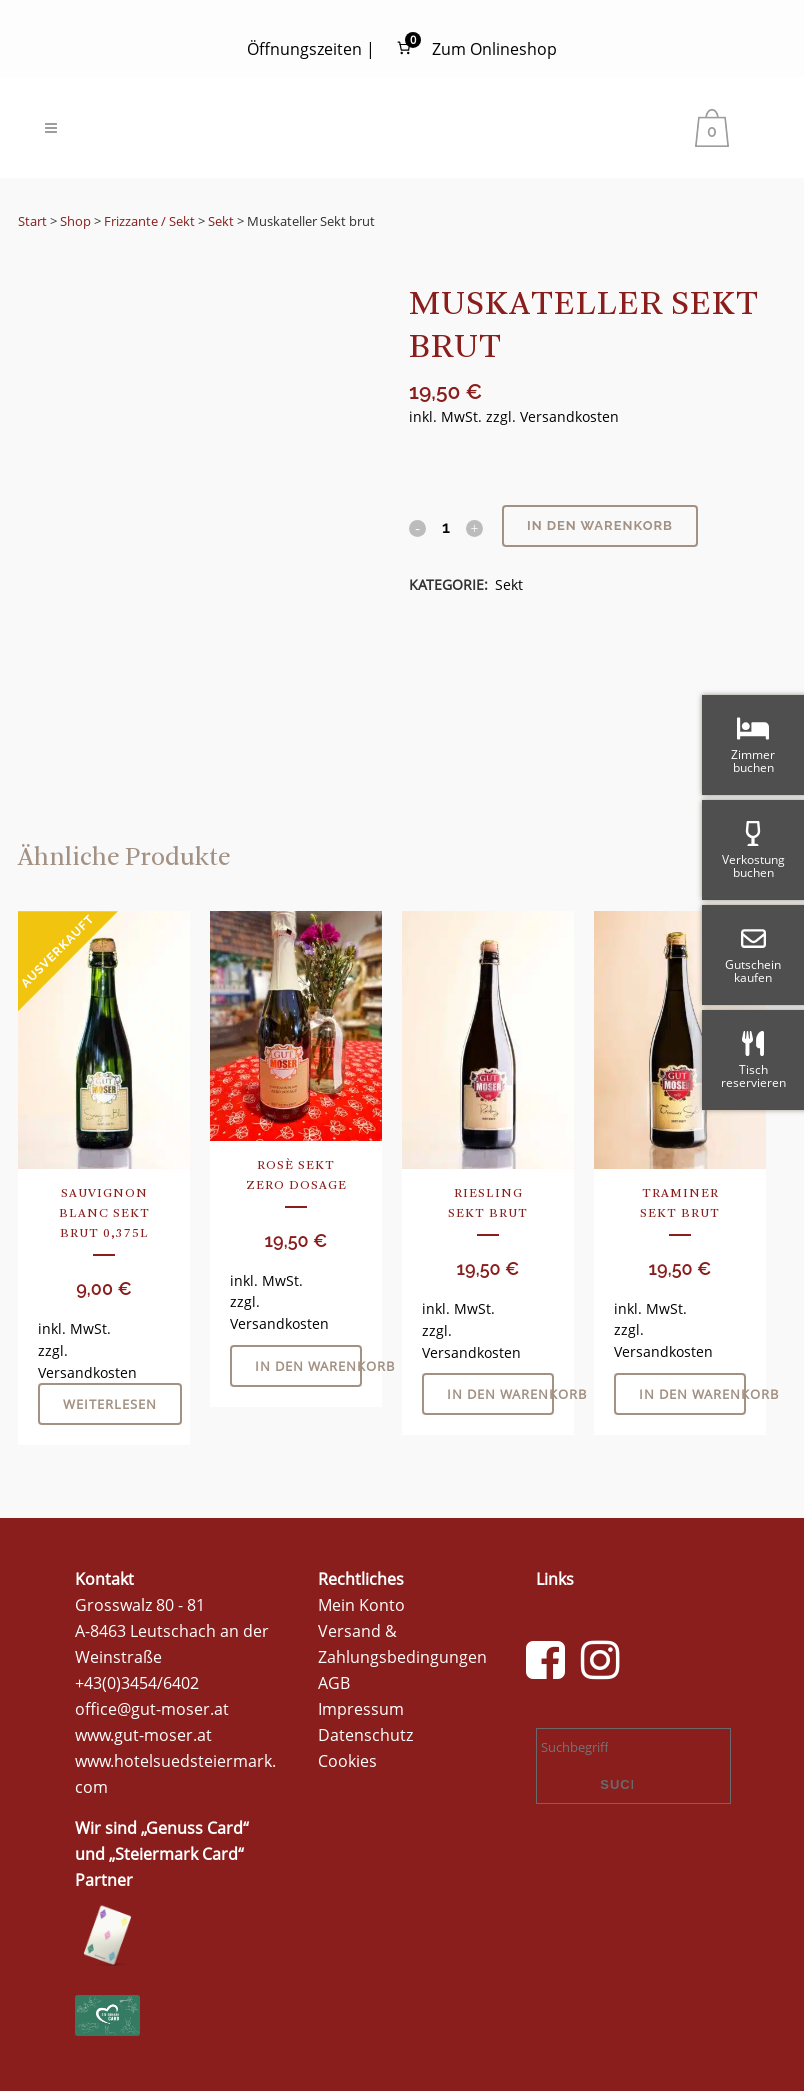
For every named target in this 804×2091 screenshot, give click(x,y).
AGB (334, 1682)
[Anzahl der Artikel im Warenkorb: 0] (404, 48)
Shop (75, 221)
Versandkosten (569, 416)
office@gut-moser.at (152, 1708)
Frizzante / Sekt (149, 221)
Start (32, 221)
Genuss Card (194, 1827)
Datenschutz (365, 1734)
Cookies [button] (347, 1760)
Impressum (361, 1708)
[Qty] (446, 527)
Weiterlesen (110, 1404)
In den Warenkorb (600, 525)
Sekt (221, 221)
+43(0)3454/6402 (137, 1682)
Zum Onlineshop (494, 49)
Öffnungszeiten (304, 49)
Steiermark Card (176, 1853)
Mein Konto (361, 1604)
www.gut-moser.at (143, 1734)
